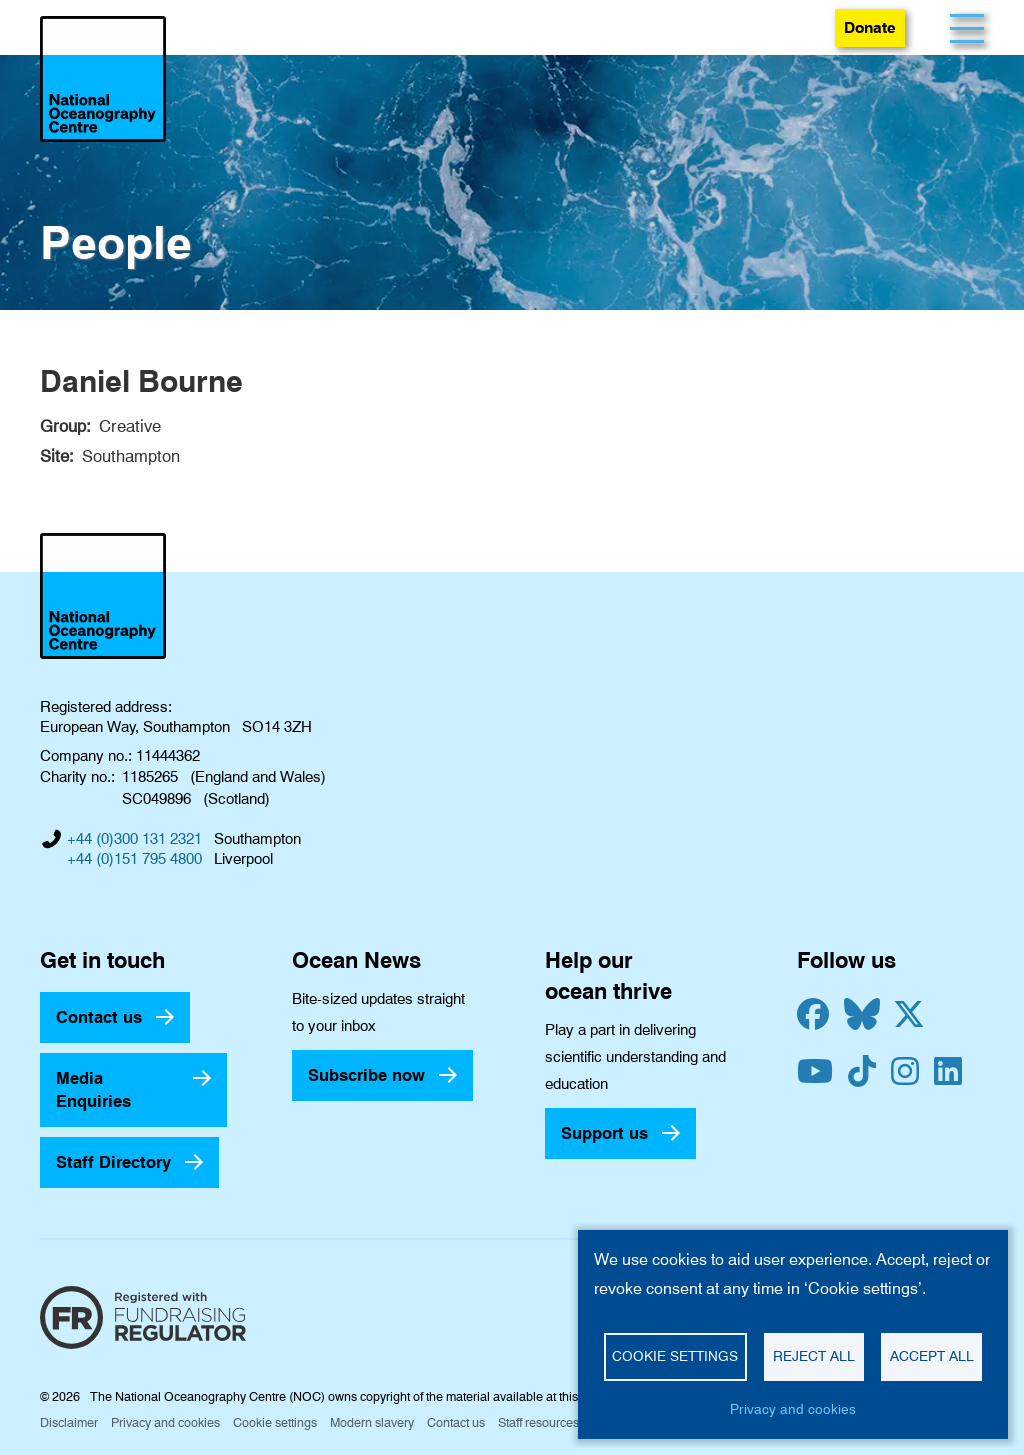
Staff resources (538, 1422)
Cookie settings (275, 1422)
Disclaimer (69, 1422)
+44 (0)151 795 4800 (134, 859)
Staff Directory (113, 1162)
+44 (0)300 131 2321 (134, 839)
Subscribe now (366, 1075)
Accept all (932, 1356)
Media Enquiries (93, 1089)
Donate (870, 27)
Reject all (814, 1356)
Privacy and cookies (165, 1422)
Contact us (99, 1017)
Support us (604, 1133)
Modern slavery (372, 1422)
